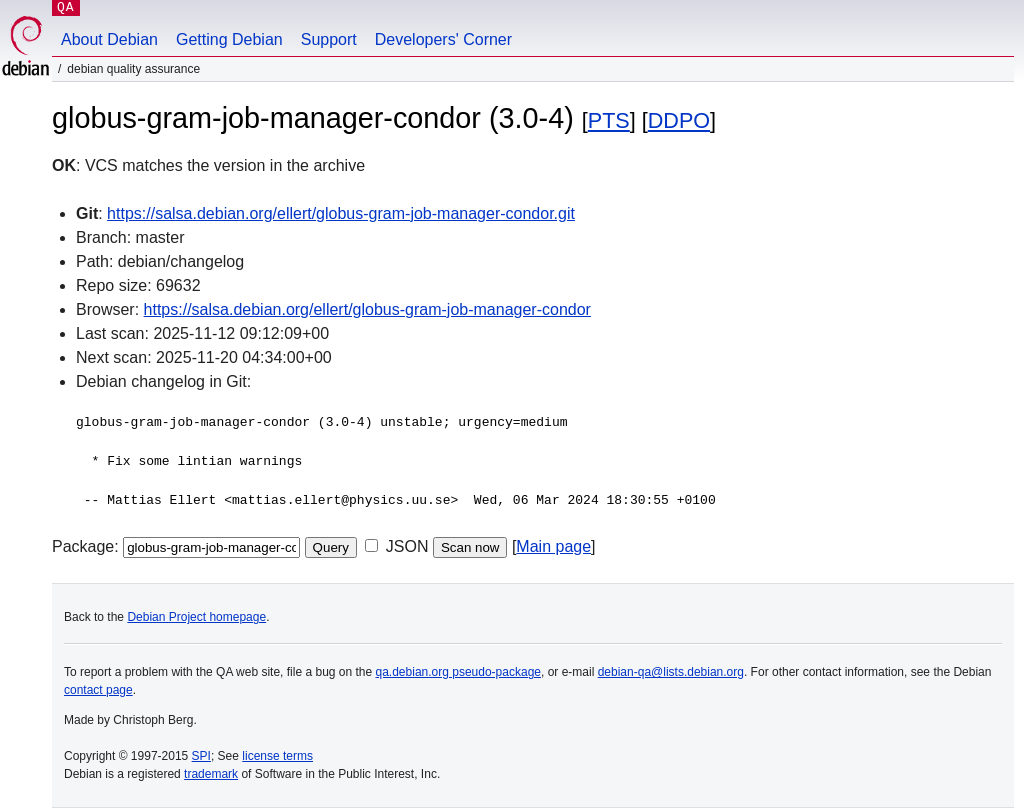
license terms (277, 756)
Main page (553, 546)
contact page (98, 690)
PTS (609, 120)
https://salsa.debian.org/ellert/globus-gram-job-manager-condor (367, 309)
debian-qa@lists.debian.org (671, 672)
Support (329, 39)
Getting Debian (229, 39)
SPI (201, 756)
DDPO (679, 120)
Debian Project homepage (196, 617)
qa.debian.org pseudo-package (458, 672)
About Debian (109, 39)
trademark (211, 774)
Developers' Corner (443, 39)
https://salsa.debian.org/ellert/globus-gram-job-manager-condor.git (341, 213)
